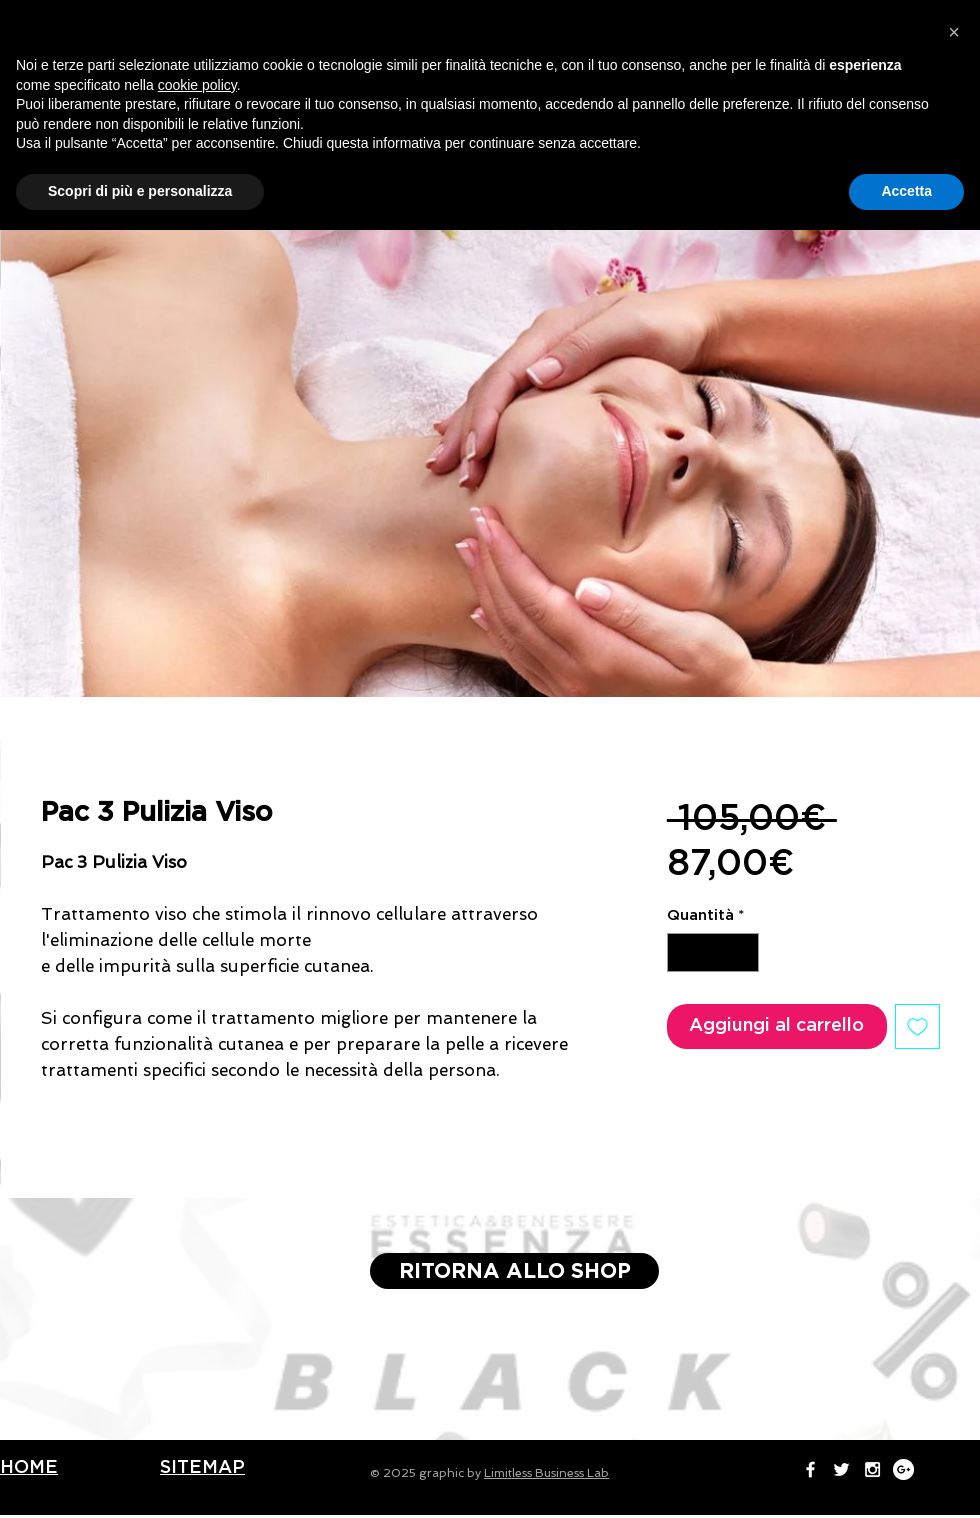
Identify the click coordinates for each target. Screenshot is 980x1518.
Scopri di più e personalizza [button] (140, 1479)
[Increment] (742, 952)
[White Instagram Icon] (830, 20)
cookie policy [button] (197, 1373)
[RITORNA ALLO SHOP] (514, 1271)
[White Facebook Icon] (768, 20)
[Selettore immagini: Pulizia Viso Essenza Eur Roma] (441, 721)
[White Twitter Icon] (799, 20)
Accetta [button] (906, 1479)
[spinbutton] (712, 952)
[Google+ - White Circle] (861, 20)
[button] (954, 1320)
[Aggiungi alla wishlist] (917, 1026)
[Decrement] (683, 952)
